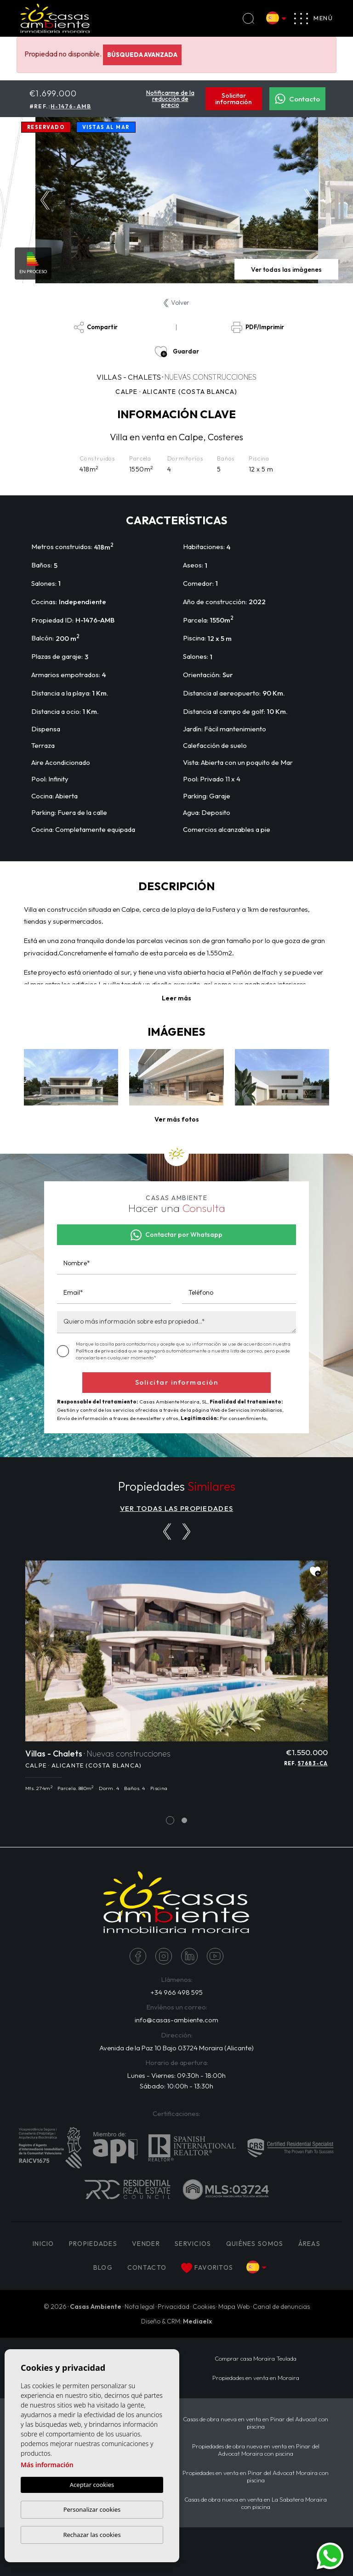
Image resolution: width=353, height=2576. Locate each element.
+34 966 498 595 (176, 1992)
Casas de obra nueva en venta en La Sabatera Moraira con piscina (255, 2503)
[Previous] (167, 1531)
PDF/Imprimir (257, 327)
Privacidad (173, 2306)
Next (308, 200)
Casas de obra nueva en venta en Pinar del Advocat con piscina (255, 2422)
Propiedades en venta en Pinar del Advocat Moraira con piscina (255, 2476)
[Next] (186, 1531)
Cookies (204, 2306)
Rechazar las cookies (91, 2535)
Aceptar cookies (92, 2485)
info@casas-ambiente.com (176, 2019)
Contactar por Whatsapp (176, 1234)
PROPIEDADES (93, 2243)
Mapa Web (234, 2306)
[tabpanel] (176, 1680)
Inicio (43, 2243)
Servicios (193, 2243)
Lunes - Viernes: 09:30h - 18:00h (176, 2075)
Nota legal (139, 2306)
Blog (103, 2267)
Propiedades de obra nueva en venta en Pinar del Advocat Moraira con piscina (255, 2449)
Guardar (176, 351)
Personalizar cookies (92, 2509)
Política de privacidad (102, 1350)
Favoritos (207, 2268)
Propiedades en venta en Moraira (255, 2377)
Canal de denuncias (281, 2306)
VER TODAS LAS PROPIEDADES (176, 1508)
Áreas (309, 2243)
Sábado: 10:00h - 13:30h (176, 2086)
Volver (176, 302)
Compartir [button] (96, 327)
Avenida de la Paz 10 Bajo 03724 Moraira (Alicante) (176, 2047)
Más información (47, 2465)
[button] (176, 1119)
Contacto (297, 99)
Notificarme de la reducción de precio (170, 98)
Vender (146, 2243)
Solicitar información (233, 98)
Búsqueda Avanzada (142, 54)
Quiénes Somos (255, 2243)
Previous (45, 200)
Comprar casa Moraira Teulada (255, 2358)
